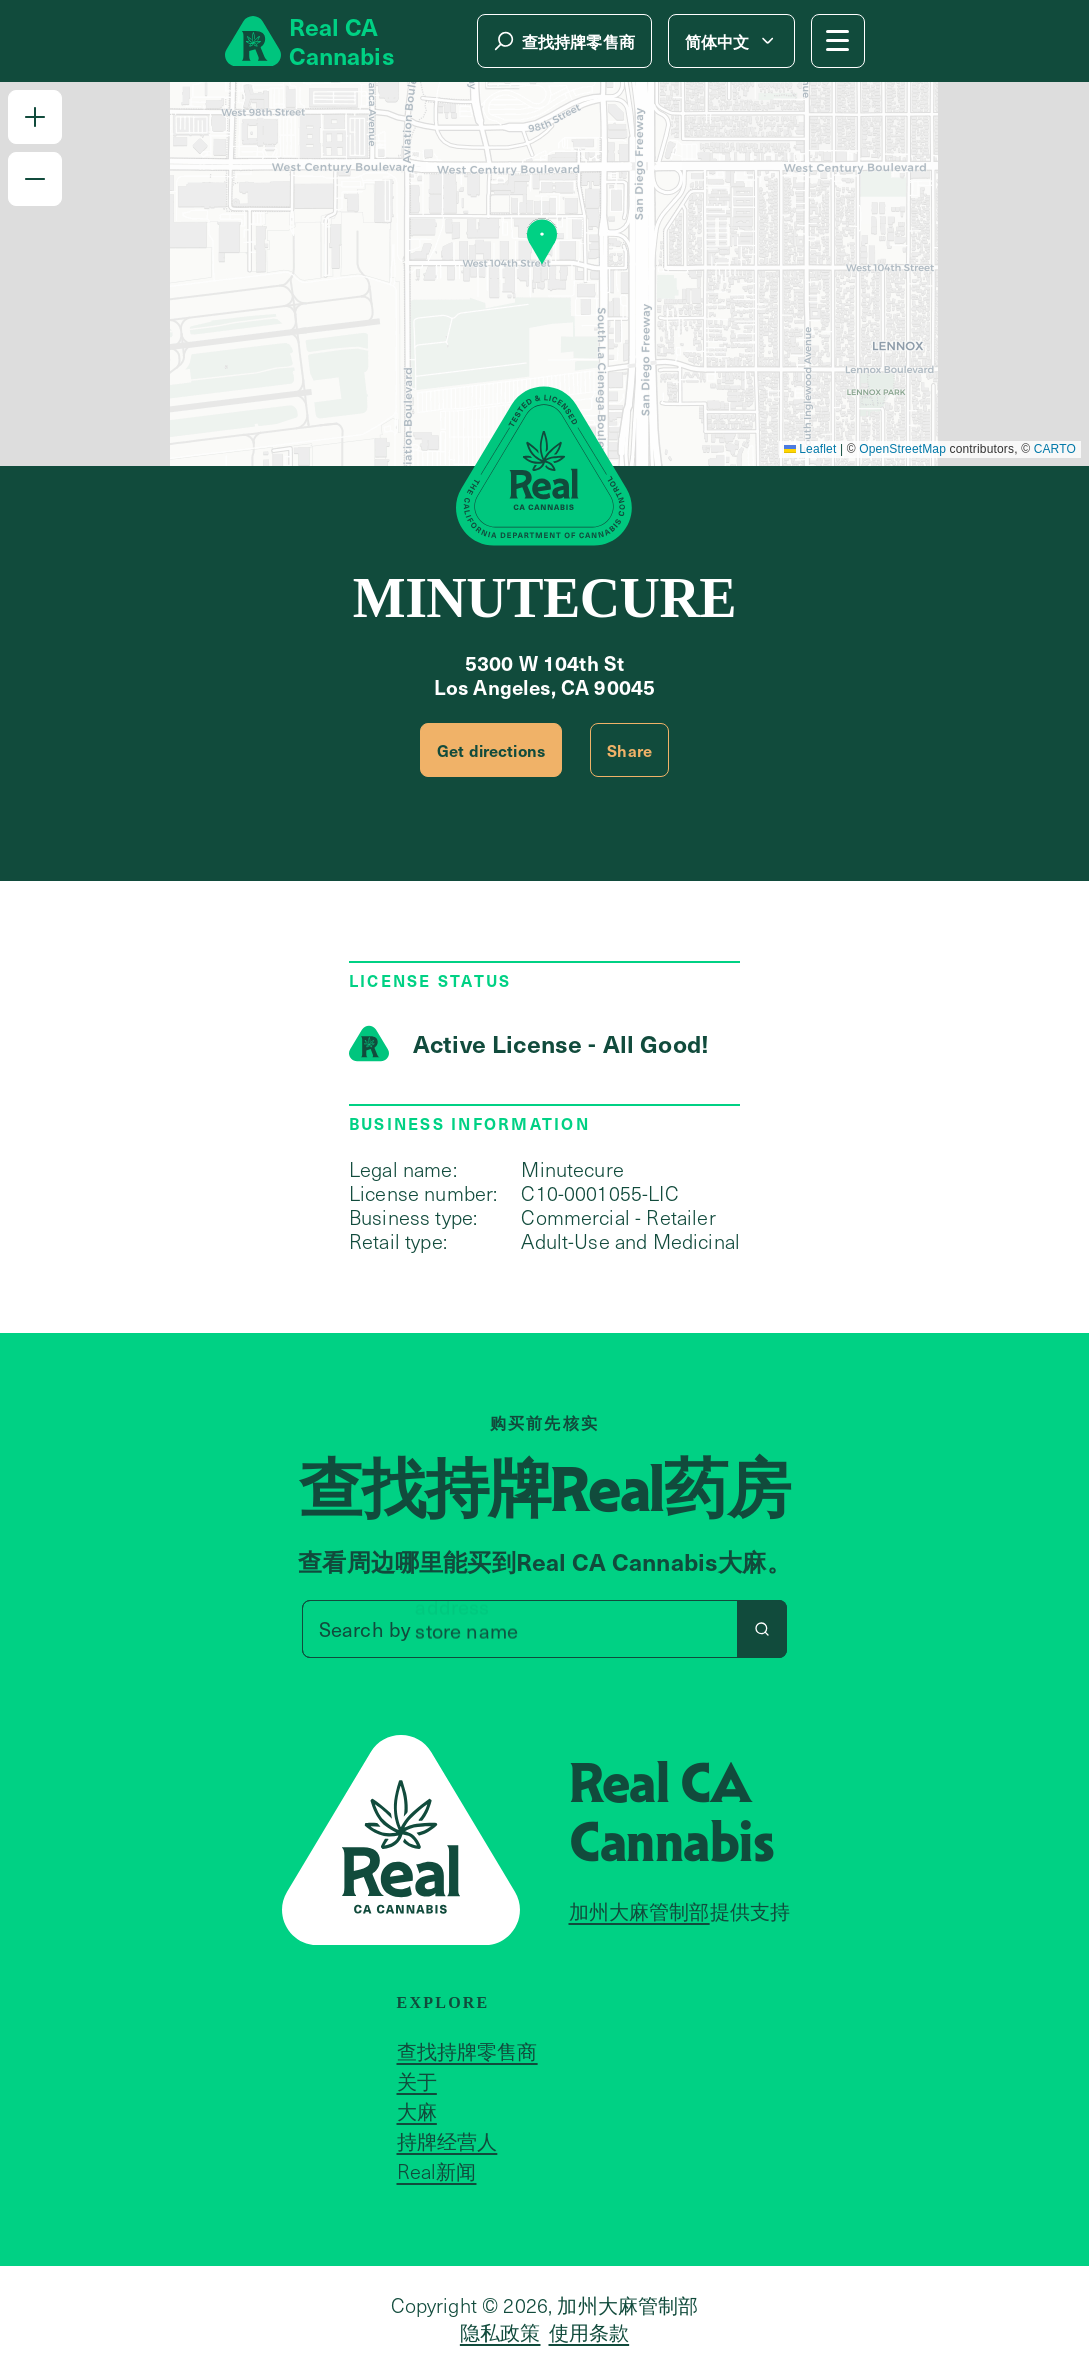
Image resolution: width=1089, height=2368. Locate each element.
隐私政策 (500, 2332)
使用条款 (589, 2332)
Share (629, 750)
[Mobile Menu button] (838, 41)
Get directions (491, 750)
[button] (35, 117)
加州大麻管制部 (639, 1911)
